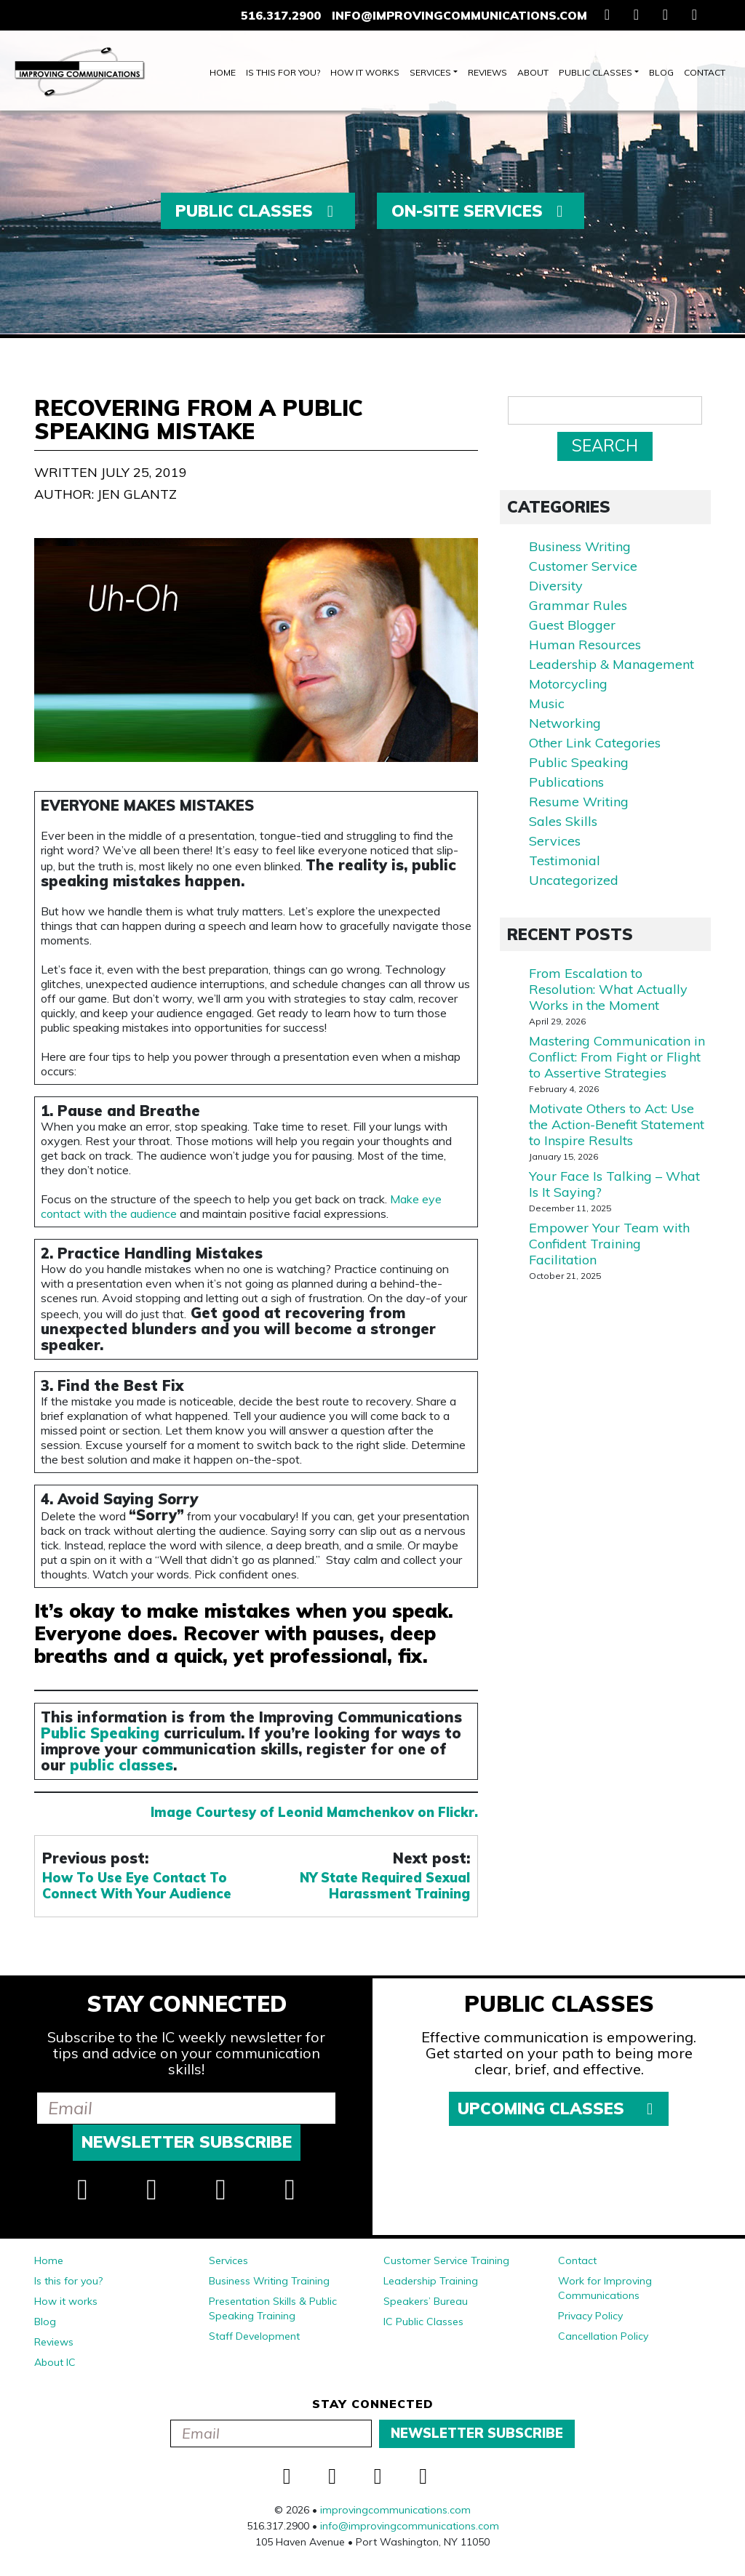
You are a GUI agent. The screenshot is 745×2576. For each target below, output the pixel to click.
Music (547, 703)
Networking (565, 723)
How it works (364, 72)
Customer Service (583, 566)
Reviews (487, 72)
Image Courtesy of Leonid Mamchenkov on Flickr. (314, 1812)
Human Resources (585, 644)
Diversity (556, 585)
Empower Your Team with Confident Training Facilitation (609, 1243)
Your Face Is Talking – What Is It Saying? (614, 1184)
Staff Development (254, 2336)
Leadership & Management (611, 664)
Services (430, 72)
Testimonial (564, 860)
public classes (121, 1765)
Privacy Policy (590, 2315)
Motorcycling (568, 683)
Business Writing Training (269, 2280)
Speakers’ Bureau (425, 2301)
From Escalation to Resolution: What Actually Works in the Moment (608, 989)
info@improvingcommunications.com (459, 15)
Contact (704, 72)
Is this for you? (283, 72)
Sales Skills (563, 821)
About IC (55, 2362)
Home (223, 72)
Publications (566, 782)
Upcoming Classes (559, 2108)
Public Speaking (100, 1733)
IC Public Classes (423, 2321)
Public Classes (595, 72)
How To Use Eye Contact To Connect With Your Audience (136, 1886)
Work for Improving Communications (605, 2288)
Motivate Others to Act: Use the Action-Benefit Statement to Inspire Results (616, 1124)
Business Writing (580, 546)
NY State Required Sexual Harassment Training (385, 1886)
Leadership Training (430, 2280)
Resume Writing (579, 801)
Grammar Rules (578, 605)
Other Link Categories (595, 742)
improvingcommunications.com (395, 2509)
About (533, 72)
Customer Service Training (446, 2260)
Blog (661, 72)
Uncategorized (573, 880)
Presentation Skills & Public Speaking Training (273, 2308)
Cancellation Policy (603, 2336)
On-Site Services (480, 211)
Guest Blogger (572, 625)
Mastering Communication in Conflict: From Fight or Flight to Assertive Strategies (617, 1056)
